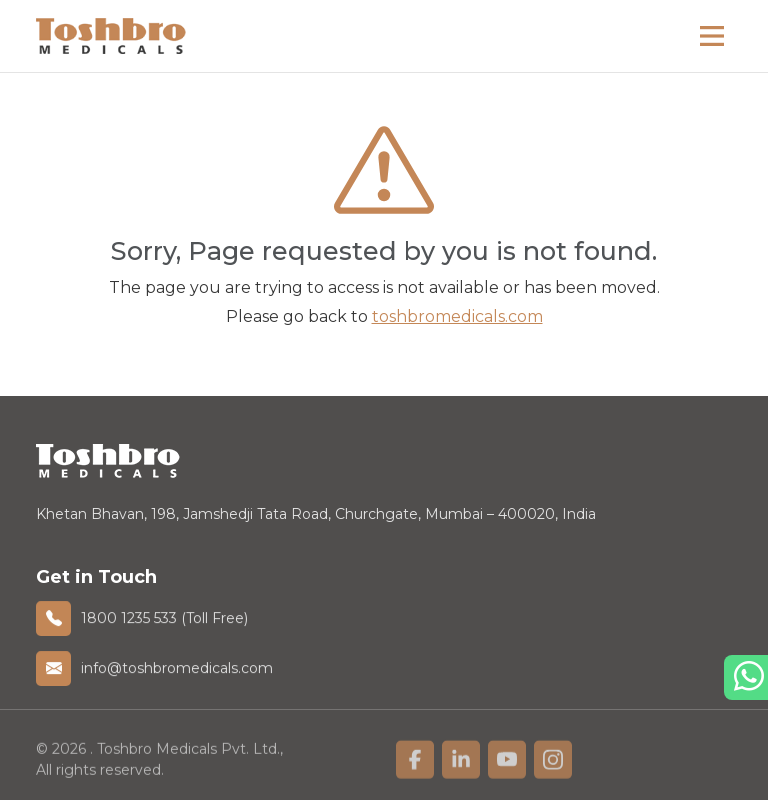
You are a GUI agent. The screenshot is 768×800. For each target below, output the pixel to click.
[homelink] (111, 35)
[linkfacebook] (415, 763)
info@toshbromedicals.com (177, 668)
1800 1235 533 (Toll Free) (164, 618)
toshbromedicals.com (457, 316)
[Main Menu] (712, 36)
